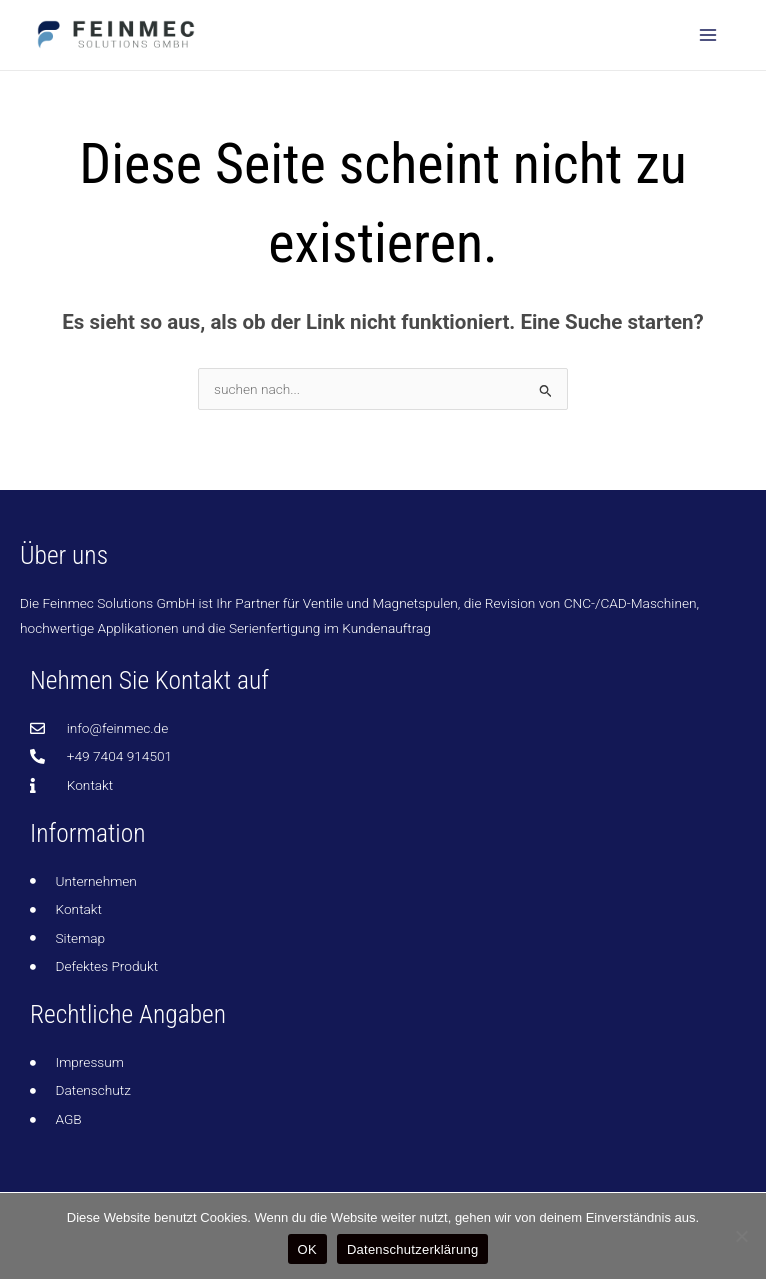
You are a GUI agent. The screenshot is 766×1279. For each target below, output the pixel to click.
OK (307, 1249)
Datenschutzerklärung (412, 1249)
